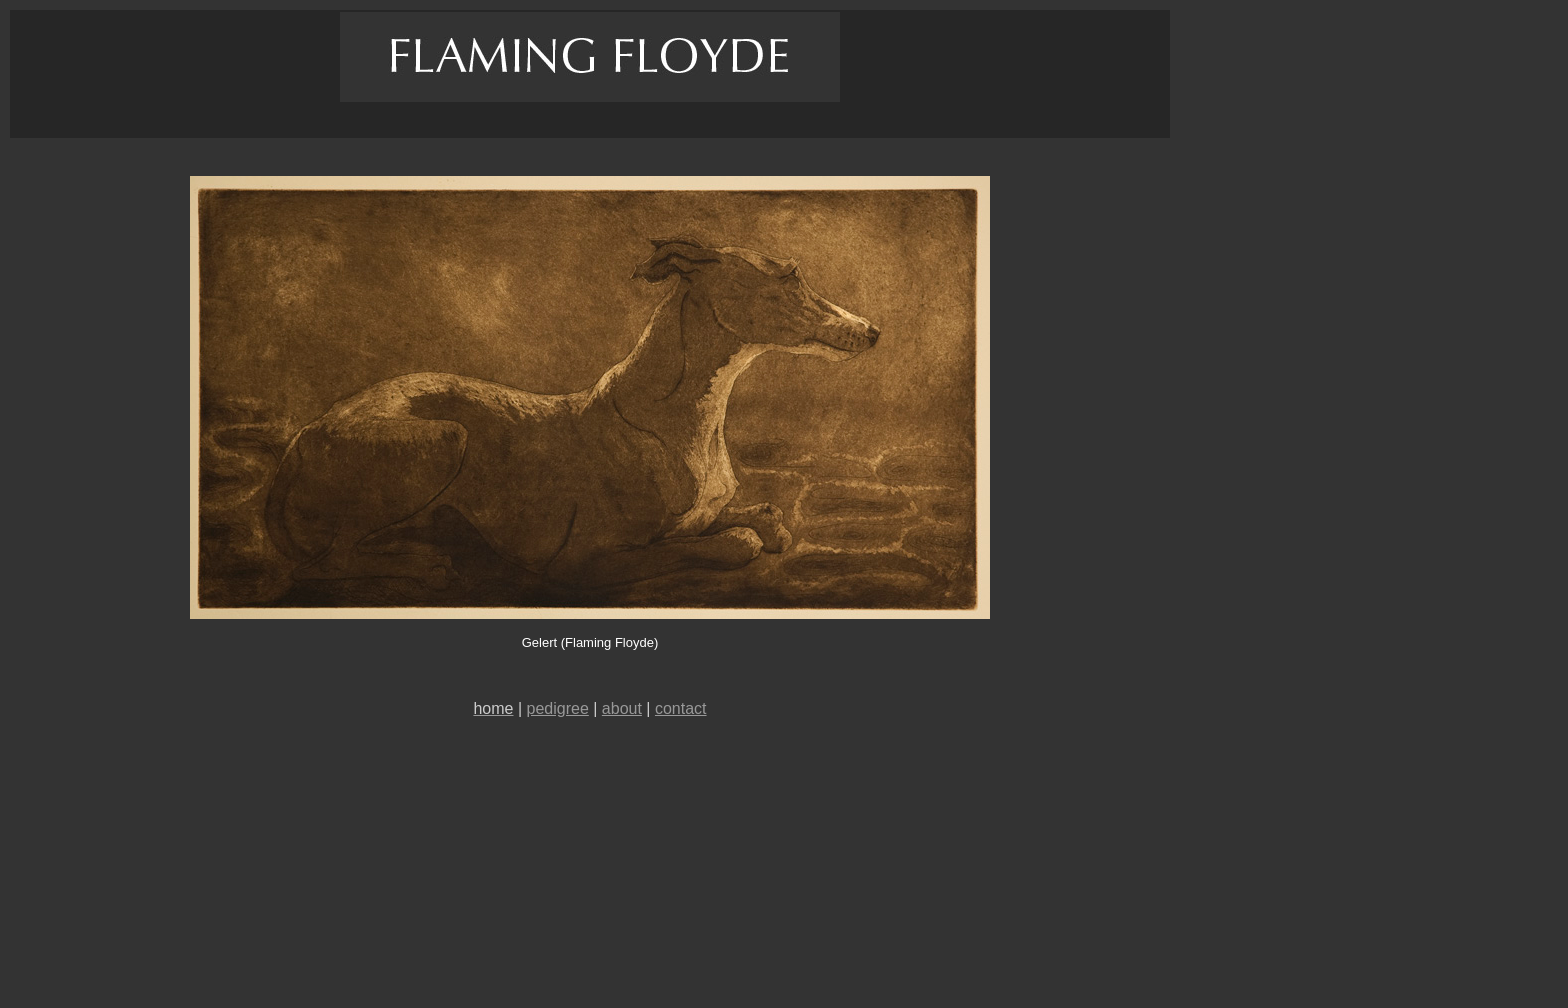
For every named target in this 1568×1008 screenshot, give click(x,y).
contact (681, 708)
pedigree (558, 708)
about (622, 708)
